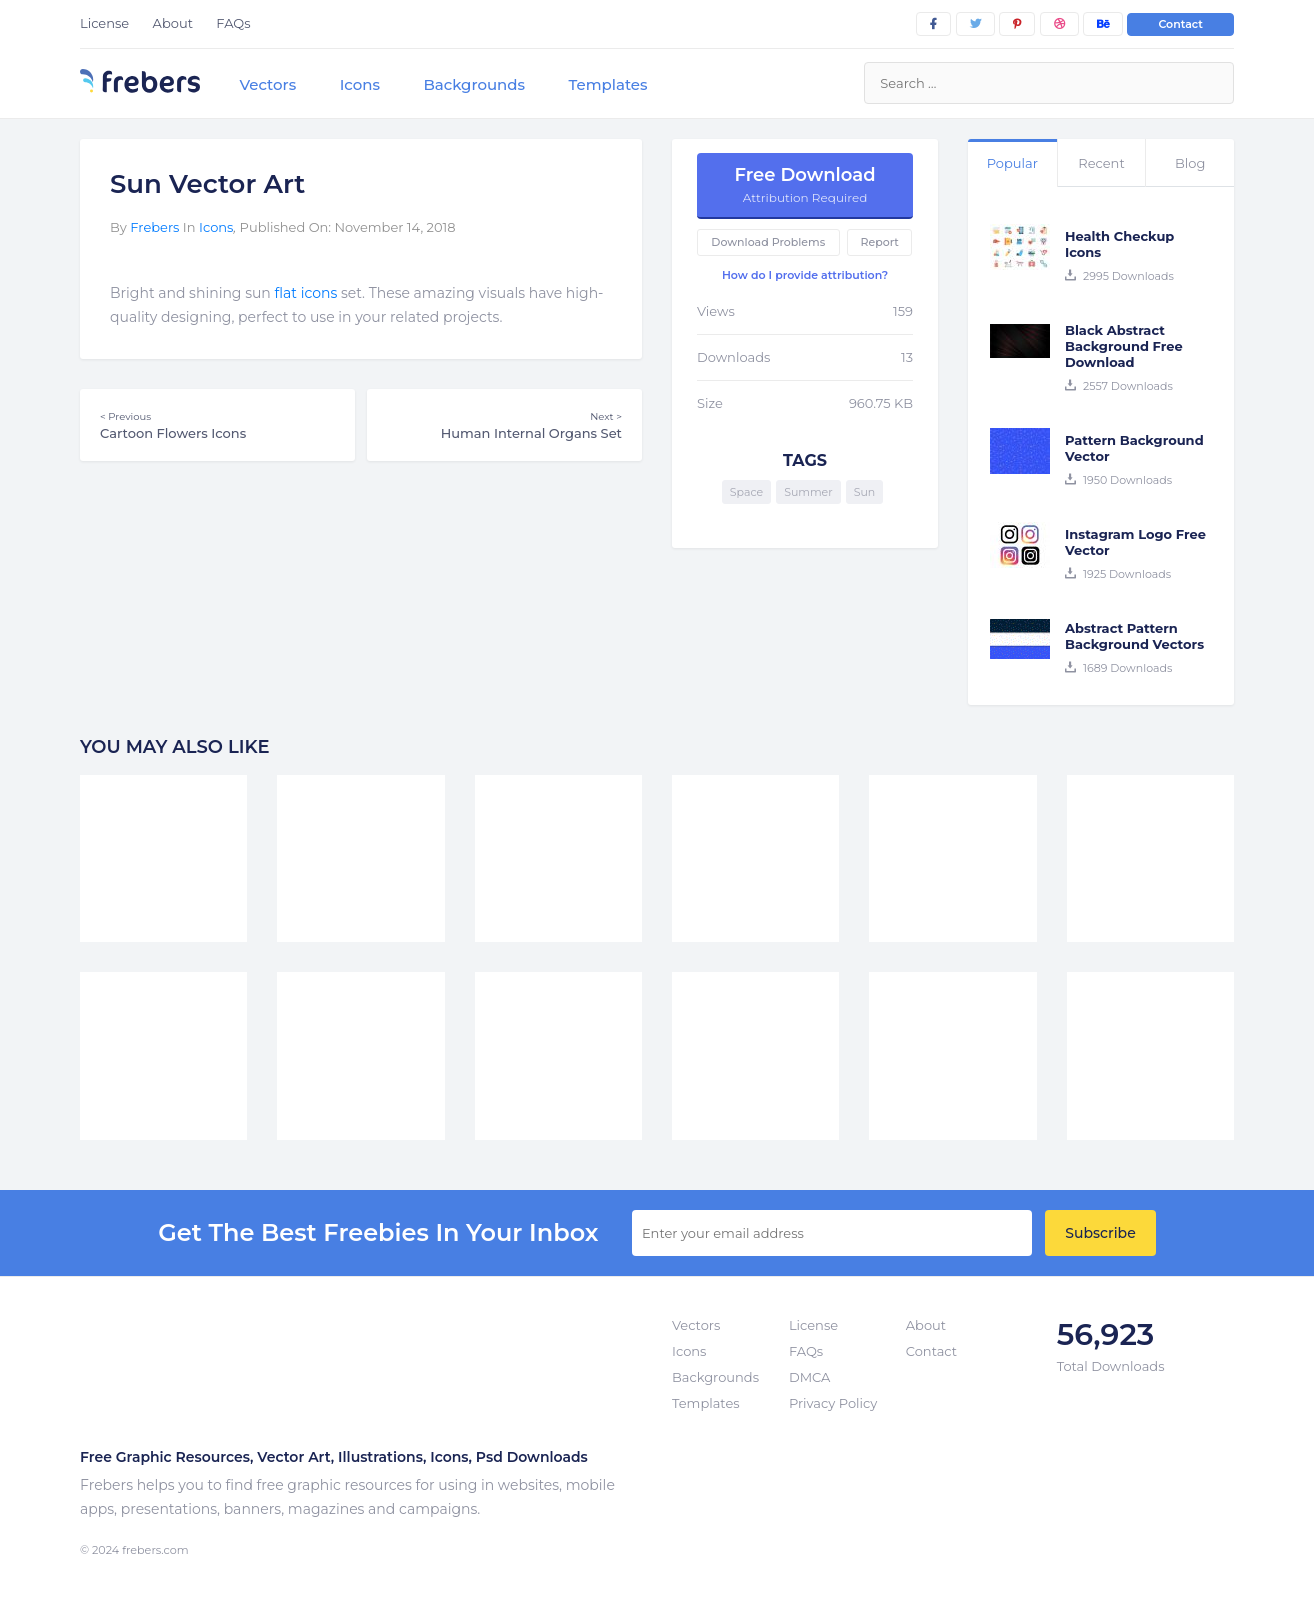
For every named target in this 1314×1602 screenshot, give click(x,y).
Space (746, 492)
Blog (1190, 163)
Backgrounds (474, 84)
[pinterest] (1017, 24)
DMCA (809, 1377)
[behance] (1103, 24)
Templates (607, 84)
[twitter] (975, 24)
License (104, 23)
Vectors (267, 84)
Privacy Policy (833, 1403)
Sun (865, 492)
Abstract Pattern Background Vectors (1134, 636)
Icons (360, 84)
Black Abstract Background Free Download (1124, 346)
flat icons (306, 293)
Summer (808, 492)
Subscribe (1100, 1233)
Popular (1012, 163)
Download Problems (768, 242)
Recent (1101, 163)
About (173, 23)
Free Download (805, 184)
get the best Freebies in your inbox (378, 1233)
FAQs (233, 23)
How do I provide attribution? (805, 275)
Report (879, 242)
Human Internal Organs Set (504, 425)
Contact (1180, 24)
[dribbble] (1059, 24)
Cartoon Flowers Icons (217, 425)
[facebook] (933, 24)
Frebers (154, 227)
